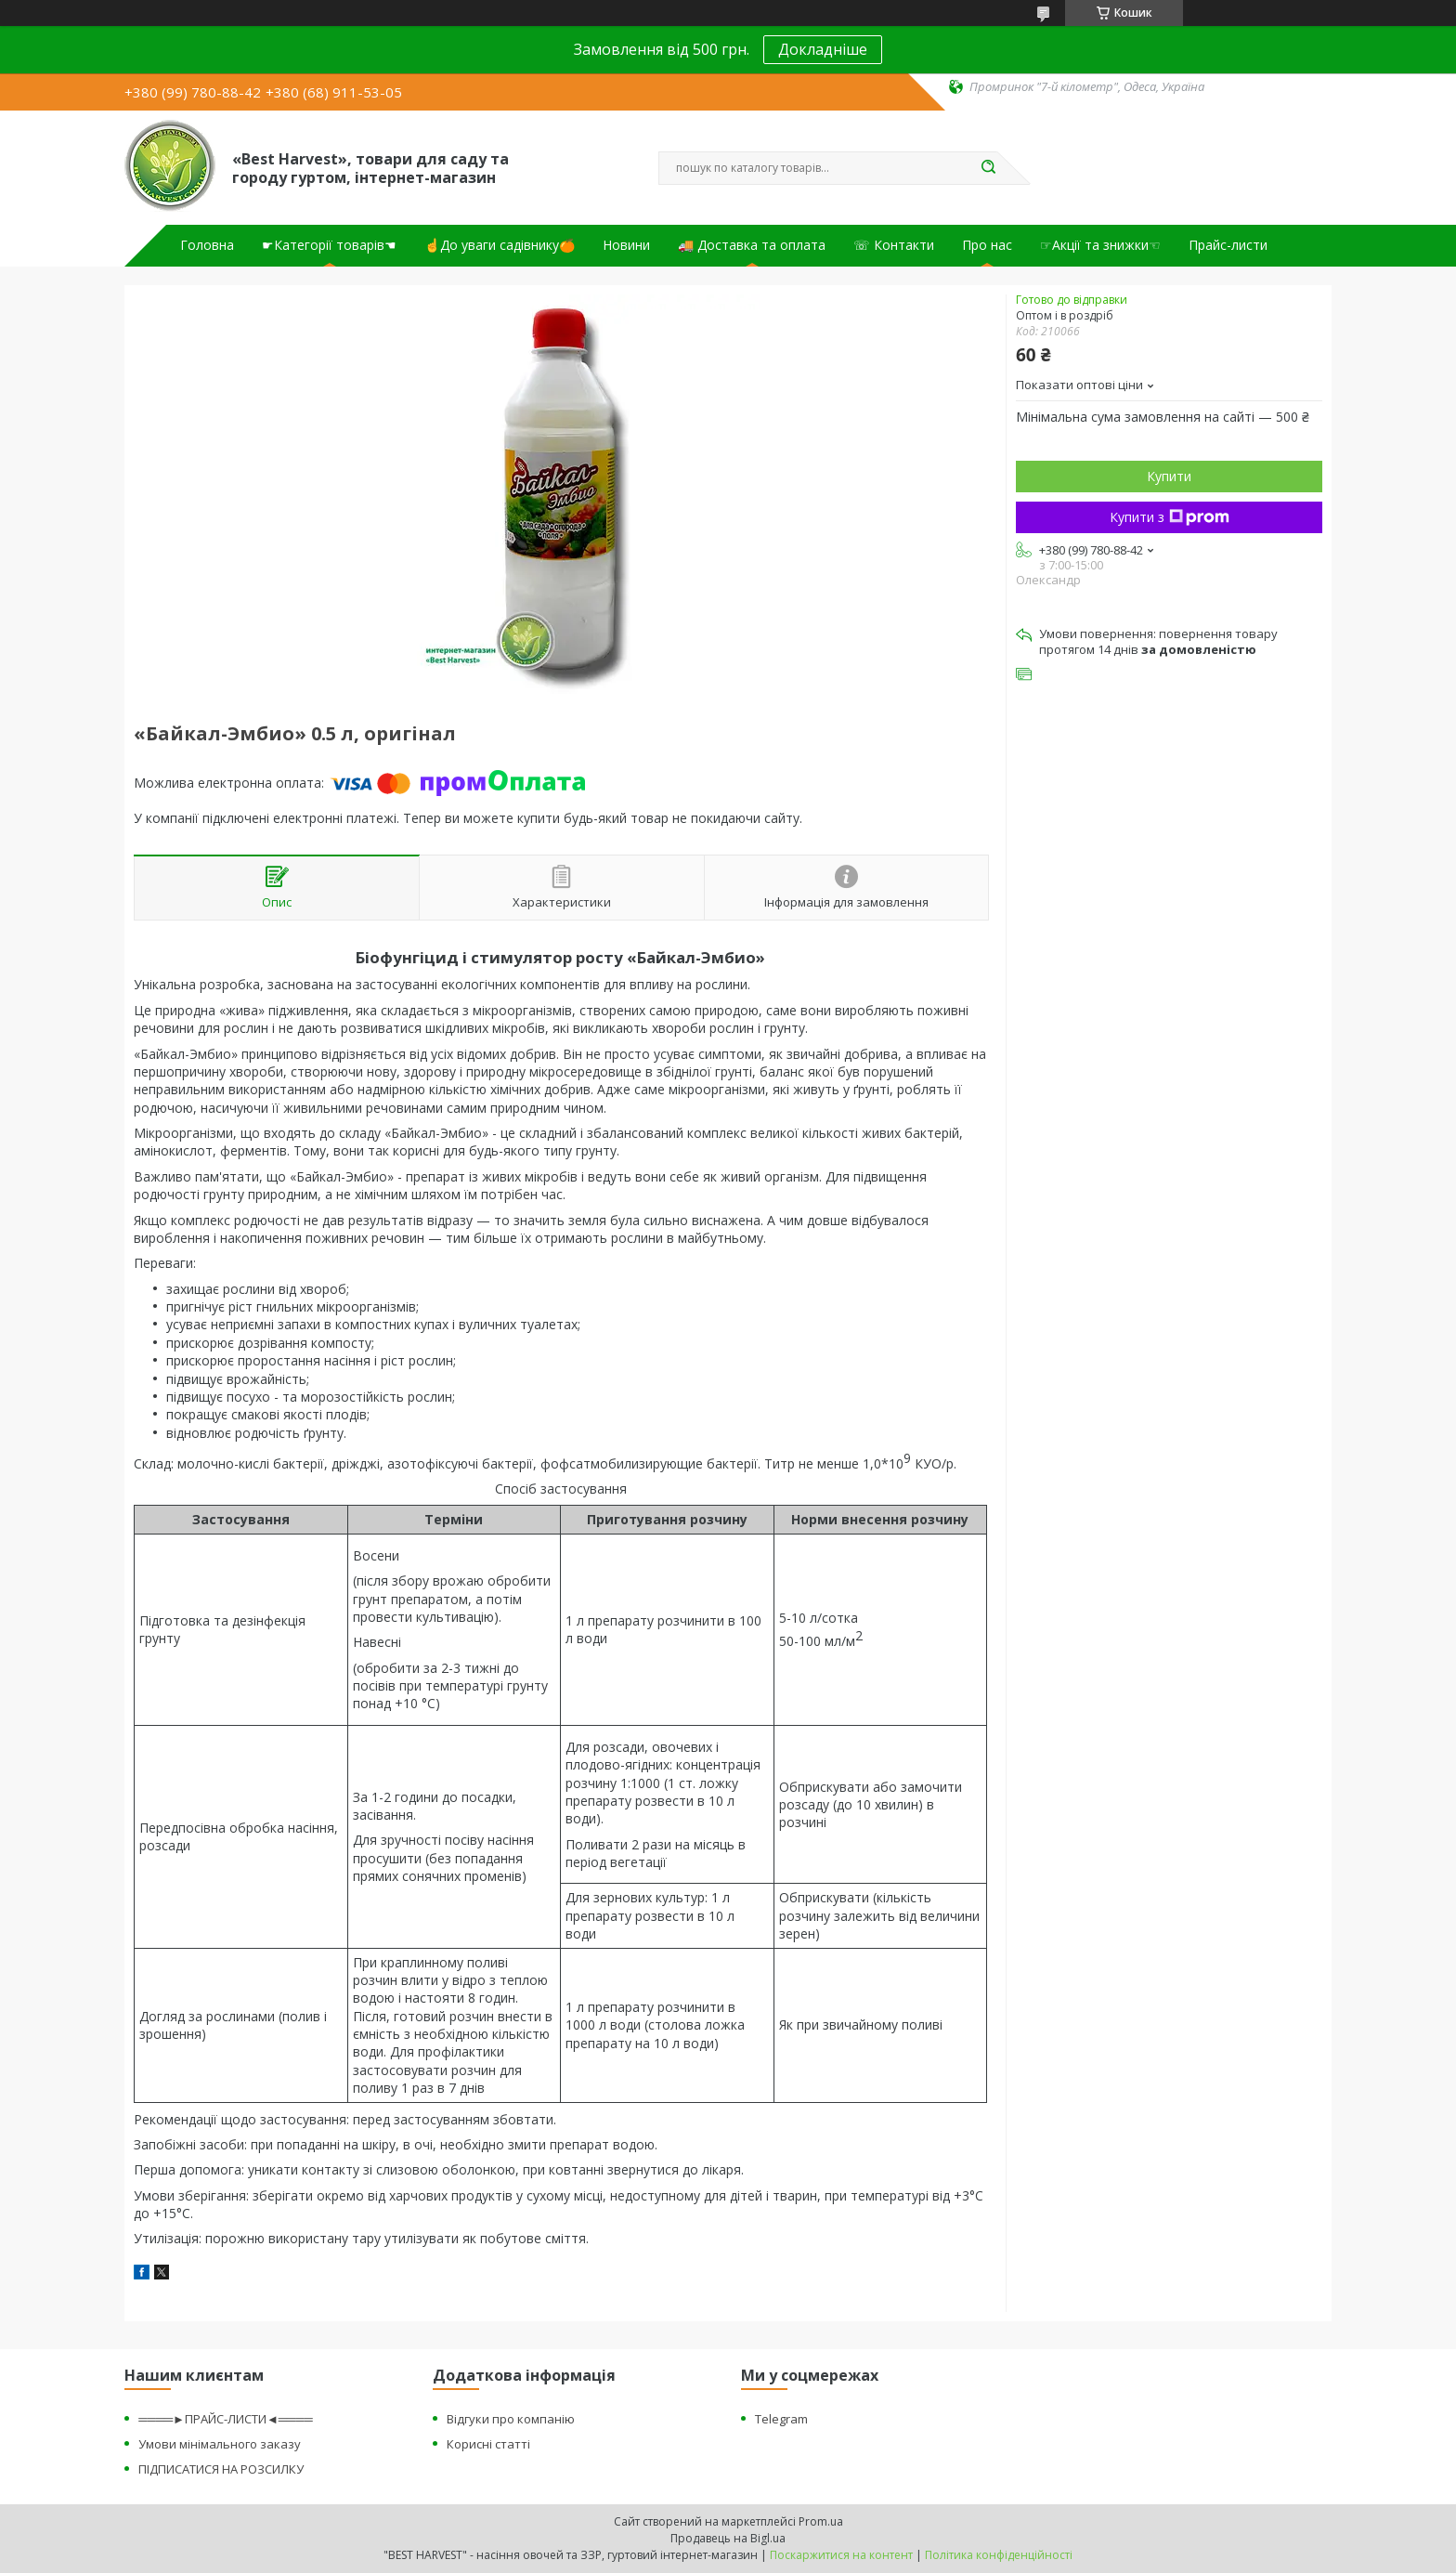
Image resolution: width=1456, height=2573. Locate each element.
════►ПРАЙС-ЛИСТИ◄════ (225, 2418)
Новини (626, 245)
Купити (1169, 476)
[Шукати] (988, 168)
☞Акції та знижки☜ (1100, 245)
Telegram (781, 2418)
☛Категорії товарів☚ (329, 245)
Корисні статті (488, 2444)
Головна (207, 245)
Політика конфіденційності (998, 2555)
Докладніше (822, 49)
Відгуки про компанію (511, 2418)
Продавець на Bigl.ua (728, 2538)
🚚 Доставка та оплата (752, 245)
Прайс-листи (1228, 245)
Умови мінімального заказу (219, 2444)
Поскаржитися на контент (841, 2555)
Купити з (1169, 517)
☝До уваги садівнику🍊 (499, 245)
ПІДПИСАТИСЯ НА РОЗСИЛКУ (221, 2469)
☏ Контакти (893, 245)
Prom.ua (821, 2521)
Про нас (987, 245)
